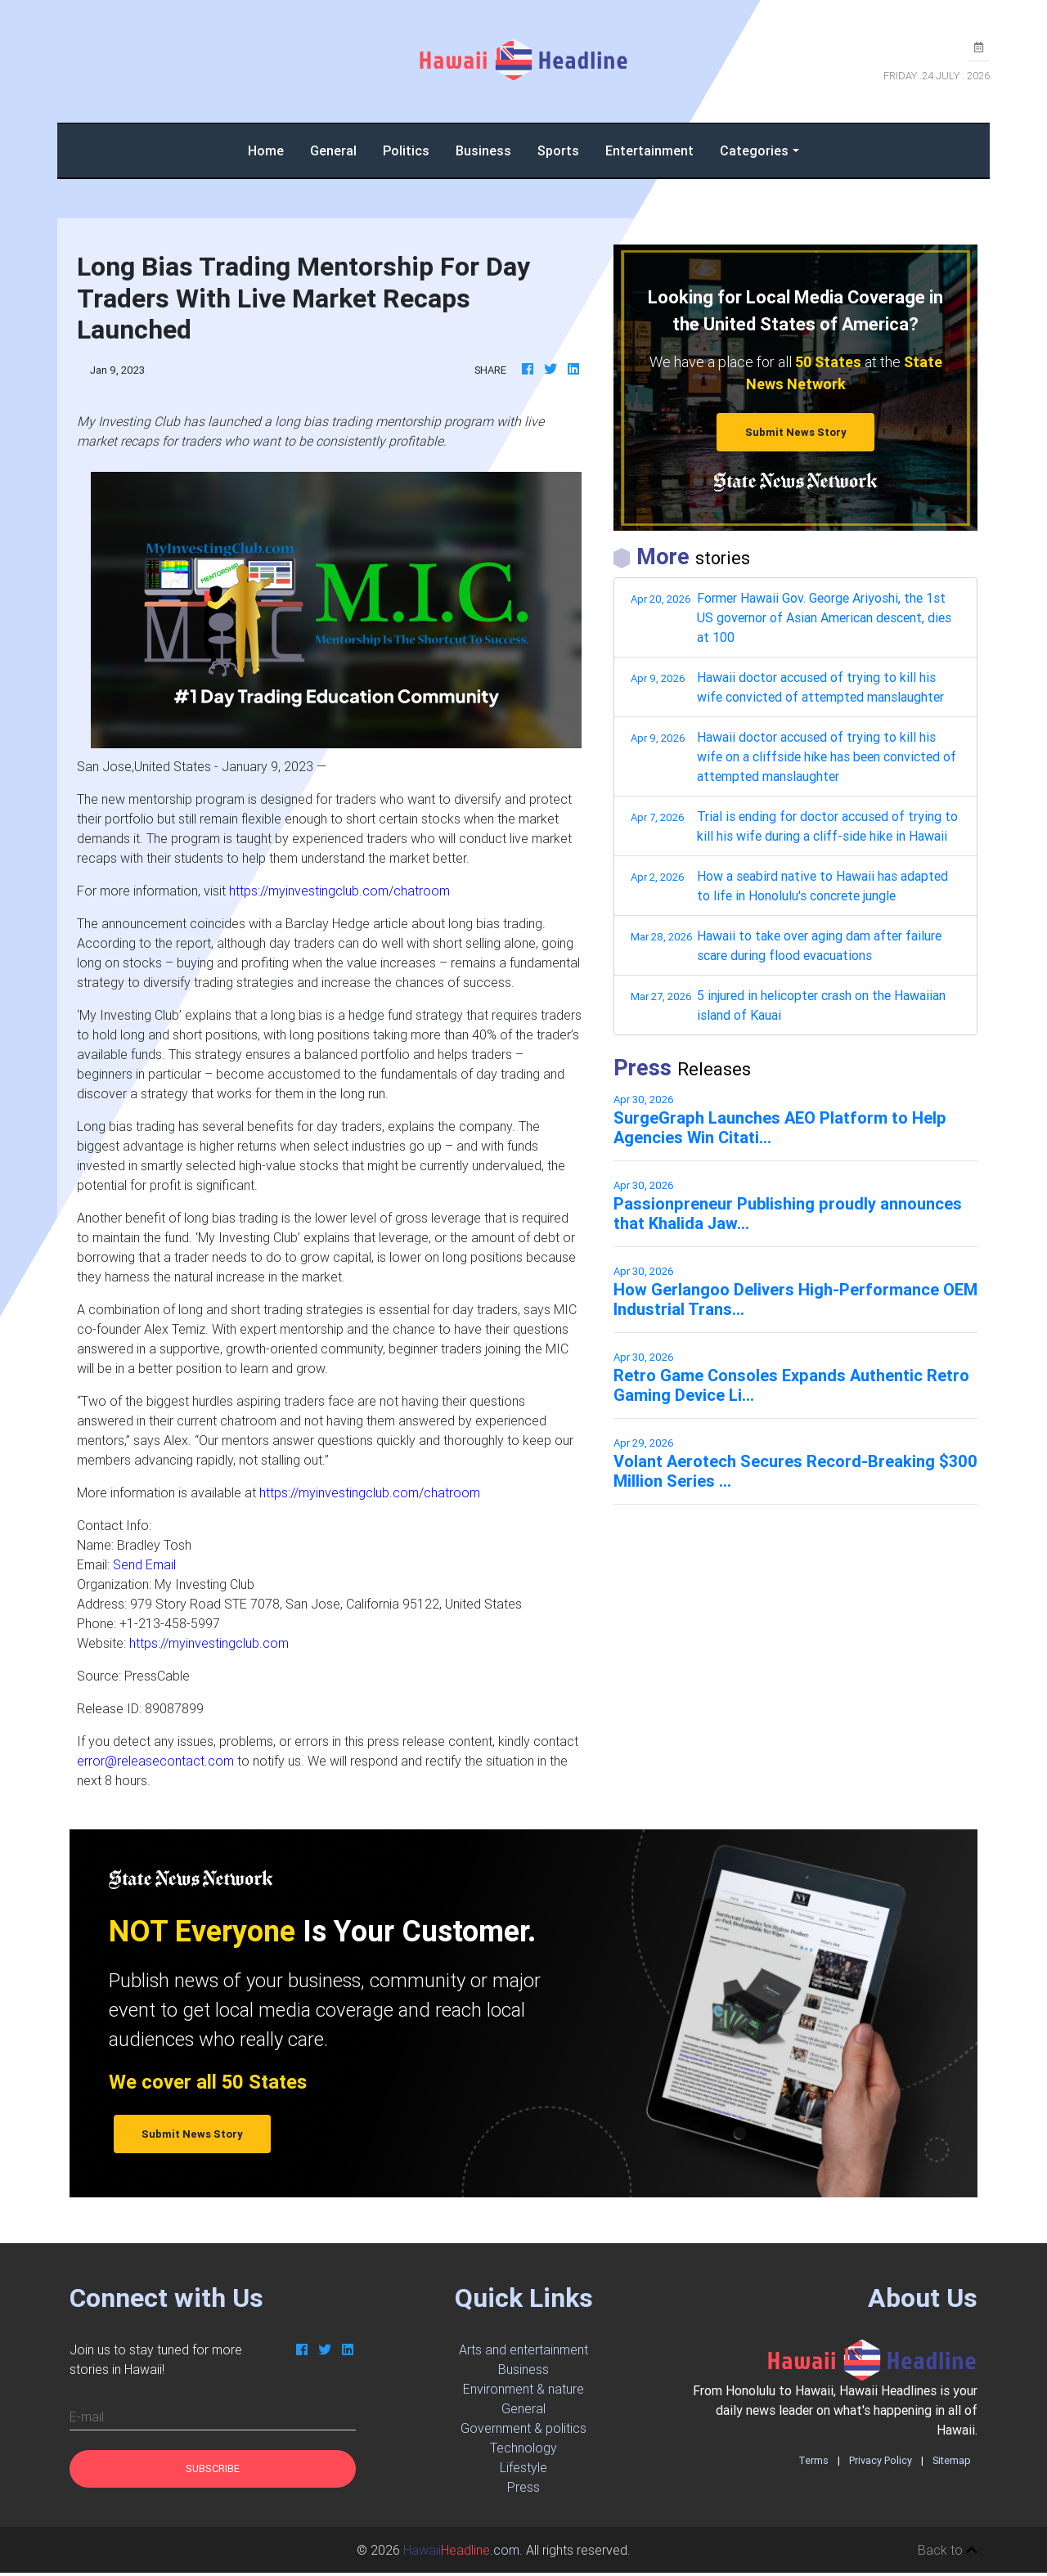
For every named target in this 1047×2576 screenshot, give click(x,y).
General (333, 150)
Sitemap (951, 2460)
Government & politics (523, 2428)
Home (272, 149)
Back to (947, 2550)
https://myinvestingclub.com (209, 1643)
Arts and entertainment (523, 2349)
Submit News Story (796, 432)
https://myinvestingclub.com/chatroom (339, 890)
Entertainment (649, 150)
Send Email (144, 1564)
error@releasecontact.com (155, 1760)
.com (461, 2550)
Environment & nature (523, 2389)
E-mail (87, 2416)
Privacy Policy (880, 2460)
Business (483, 150)
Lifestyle (523, 2467)
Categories (754, 150)
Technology (523, 2447)
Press (523, 2487)
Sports (558, 150)
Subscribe (213, 2468)
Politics (406, 150)
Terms (813, 2460)
